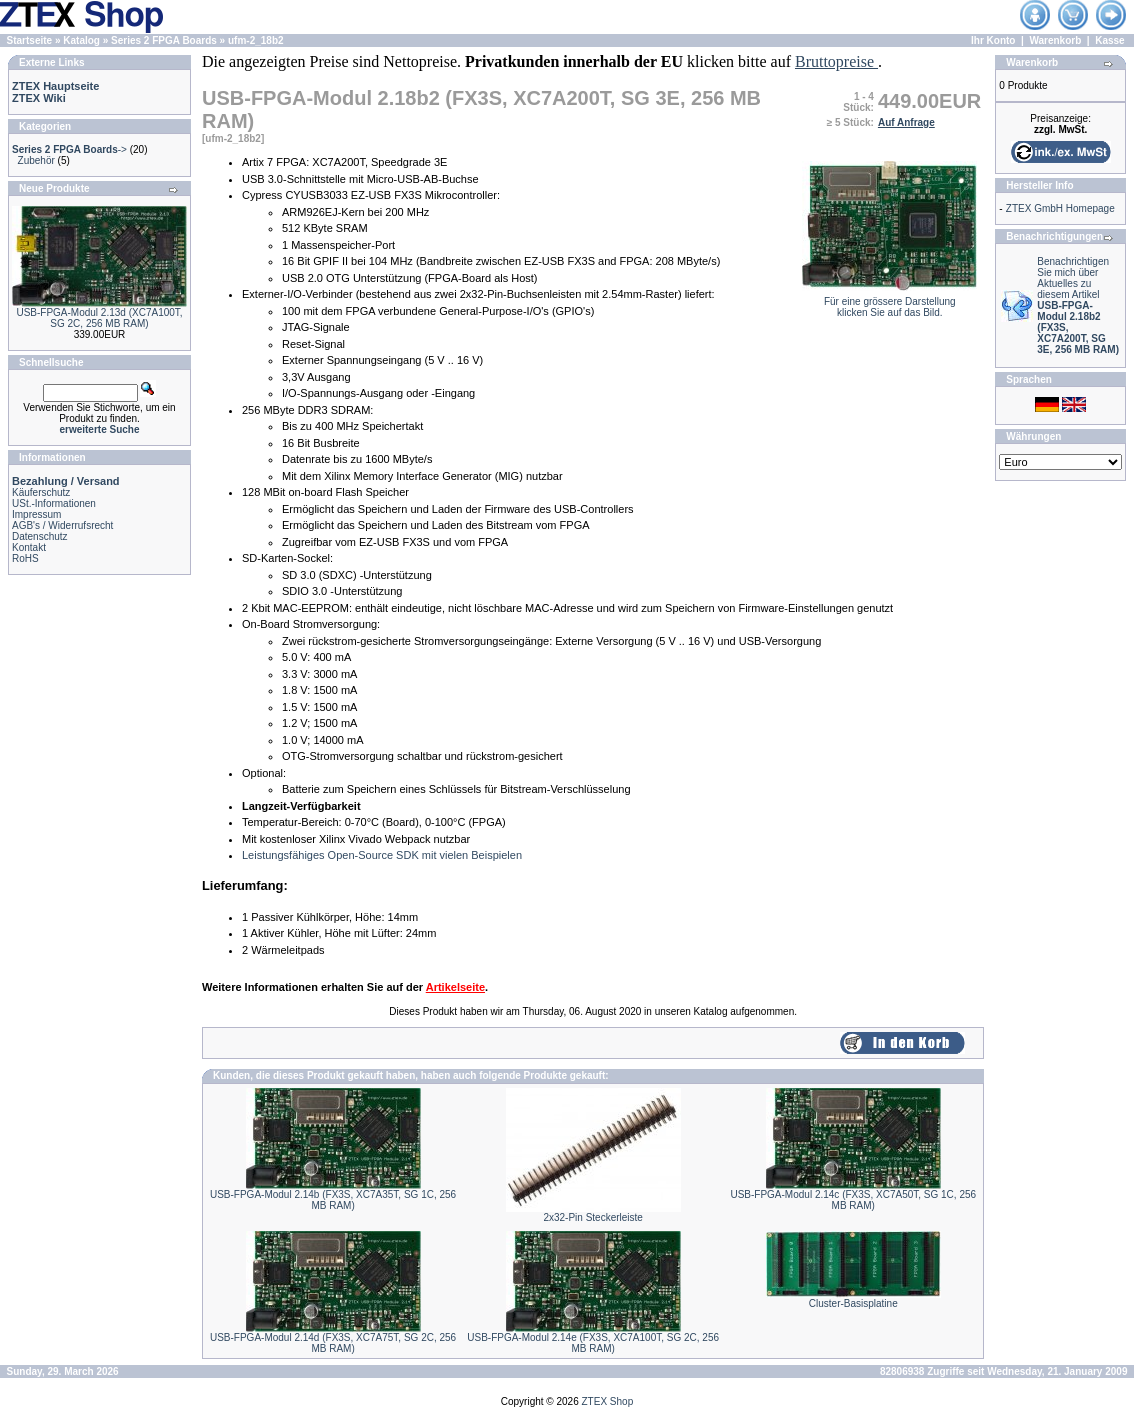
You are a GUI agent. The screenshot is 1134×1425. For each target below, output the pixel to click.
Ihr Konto (993, 40)
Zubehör (36, 160)
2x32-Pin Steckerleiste (593, 1217)
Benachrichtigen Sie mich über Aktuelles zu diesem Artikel (1078, 305)
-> (69, 149)
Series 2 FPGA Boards (164, 40)
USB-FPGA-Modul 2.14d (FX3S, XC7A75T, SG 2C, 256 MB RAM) (333, 1343)
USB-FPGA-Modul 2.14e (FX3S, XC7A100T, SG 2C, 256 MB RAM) (593, 1343)
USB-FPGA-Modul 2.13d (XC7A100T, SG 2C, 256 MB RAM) (99, 318)
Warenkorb (1055, 40)
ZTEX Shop (608, 1401)
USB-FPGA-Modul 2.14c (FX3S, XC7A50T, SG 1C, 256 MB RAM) (853, 1200)
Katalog (81, 40)
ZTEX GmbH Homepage (1060, 208)
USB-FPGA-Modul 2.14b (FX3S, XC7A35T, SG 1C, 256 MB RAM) (333, 1200)
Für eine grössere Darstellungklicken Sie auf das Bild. (889, 302)
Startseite (30, 40)
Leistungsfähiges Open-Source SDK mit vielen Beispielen (382, 855)
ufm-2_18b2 (256, 40)
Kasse (1109, 40)
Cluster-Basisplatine (853, 1303)
